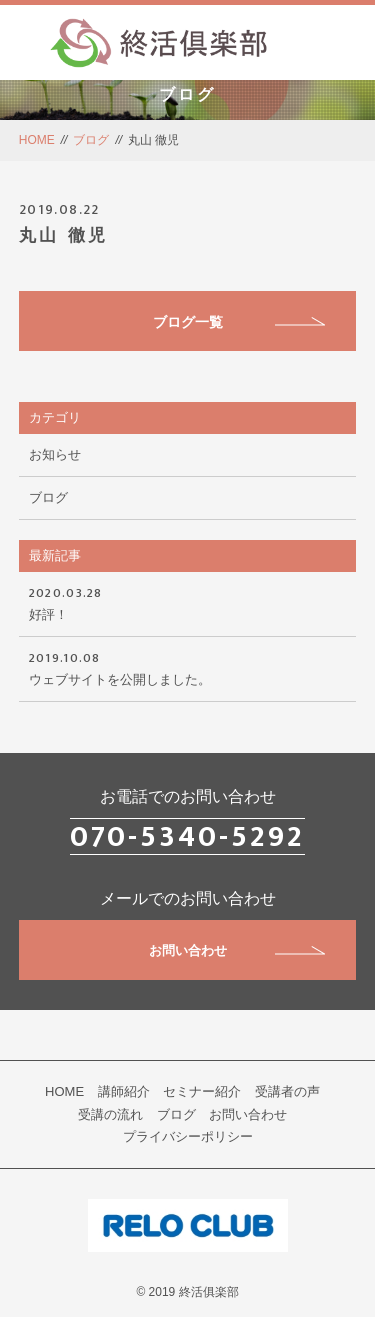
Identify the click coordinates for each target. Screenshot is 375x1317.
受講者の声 (287, 1091)
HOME (37, 140)
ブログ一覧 (239, 322)
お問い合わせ (237, 950)
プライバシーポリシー (188, 1136)
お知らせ (55, 454)
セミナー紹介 (202, 1091)
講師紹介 (124, 1091)
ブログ (91, 140)
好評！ (188, 602)
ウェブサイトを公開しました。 (188, 667)
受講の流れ (110, 1114)
